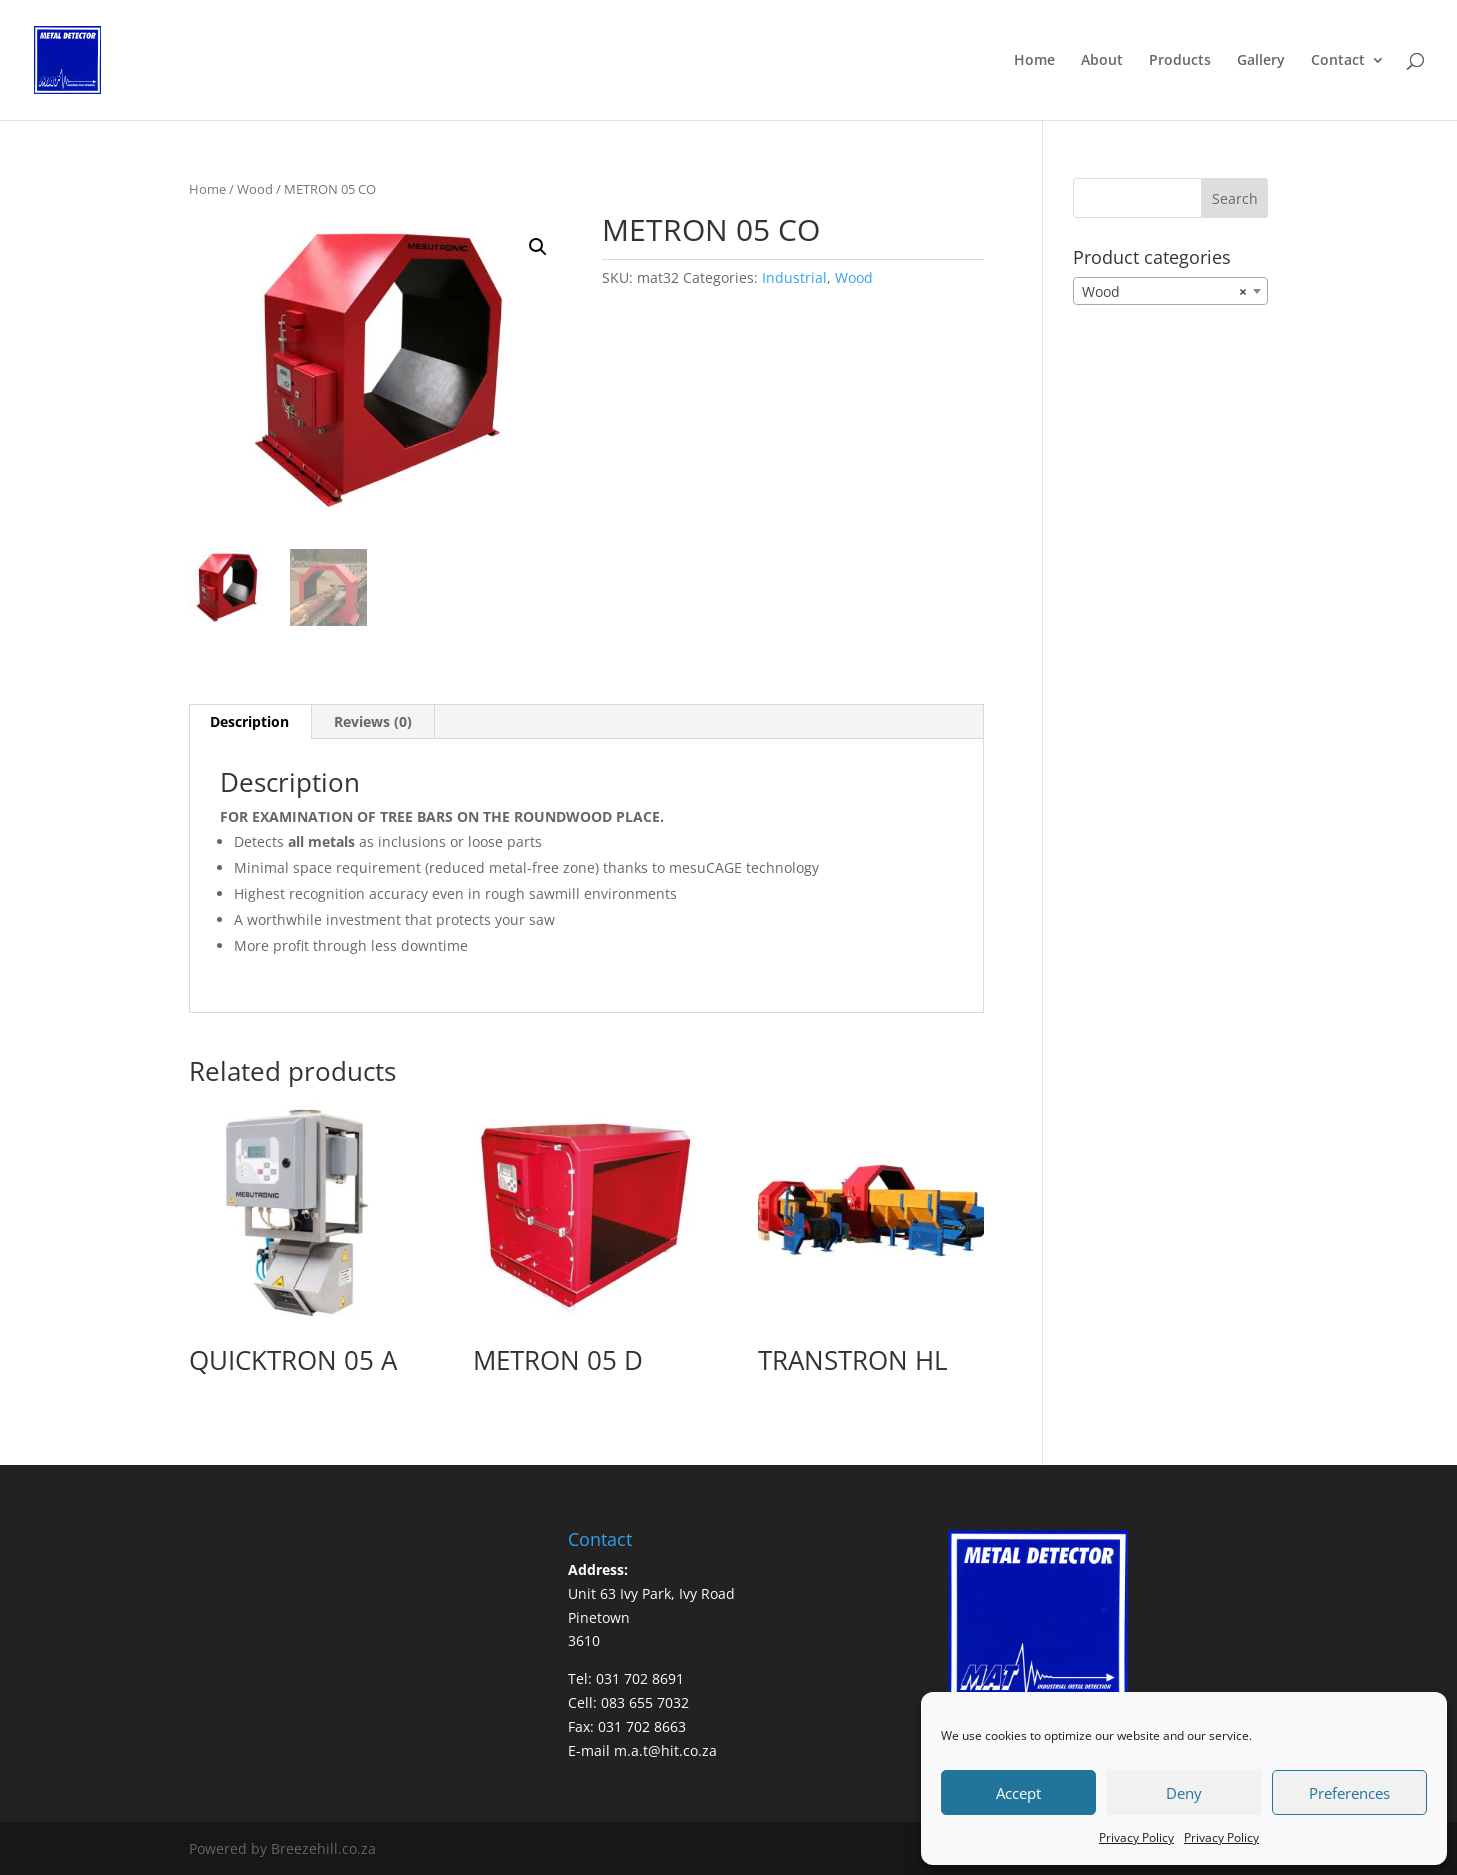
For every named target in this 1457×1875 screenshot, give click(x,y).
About (1102, 61)
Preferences (1349, 1793)
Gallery (1261, 61)
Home (1034, 61)
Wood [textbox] (1164, 292)
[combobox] (1170, 291)
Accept (1018, 1793)
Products (1180, 61)
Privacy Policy (1136, 1837)
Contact (1338, 61)
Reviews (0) (373, 721)
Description (249, 721)
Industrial (794, 277)
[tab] (250, 722)
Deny (1184, 1793)
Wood (255, 189)
